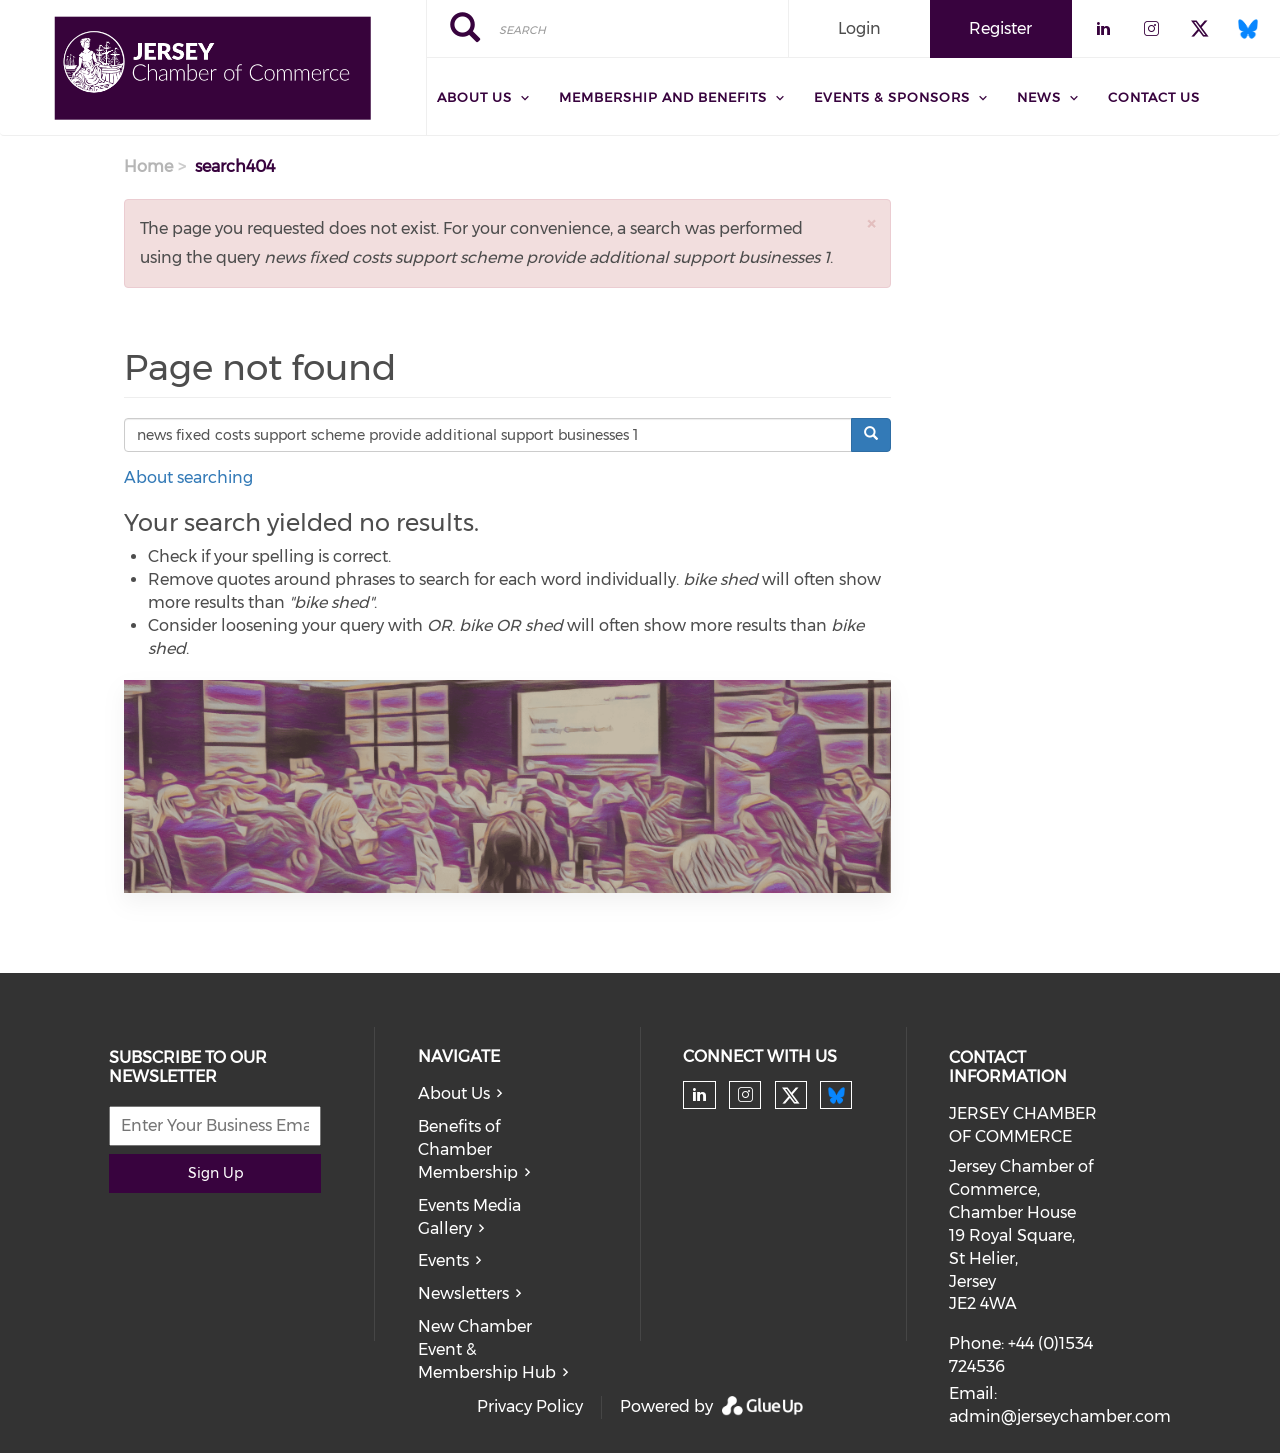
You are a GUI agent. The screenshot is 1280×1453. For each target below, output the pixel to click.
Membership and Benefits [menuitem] (663, 97)
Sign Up (215, 1173)
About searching (188, 477)
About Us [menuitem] (474, 97)
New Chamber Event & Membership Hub (487, 1349)
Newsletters (463, 1293)
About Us (454, 1093)
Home (148, 166)
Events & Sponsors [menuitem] (892, 97)
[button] (871, 223)
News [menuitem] (1039, 97)
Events (443, 1260)
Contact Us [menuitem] (1154, 97)
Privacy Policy (530, 1406)
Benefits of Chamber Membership (468, 1149)
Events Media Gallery (469, 1217)
